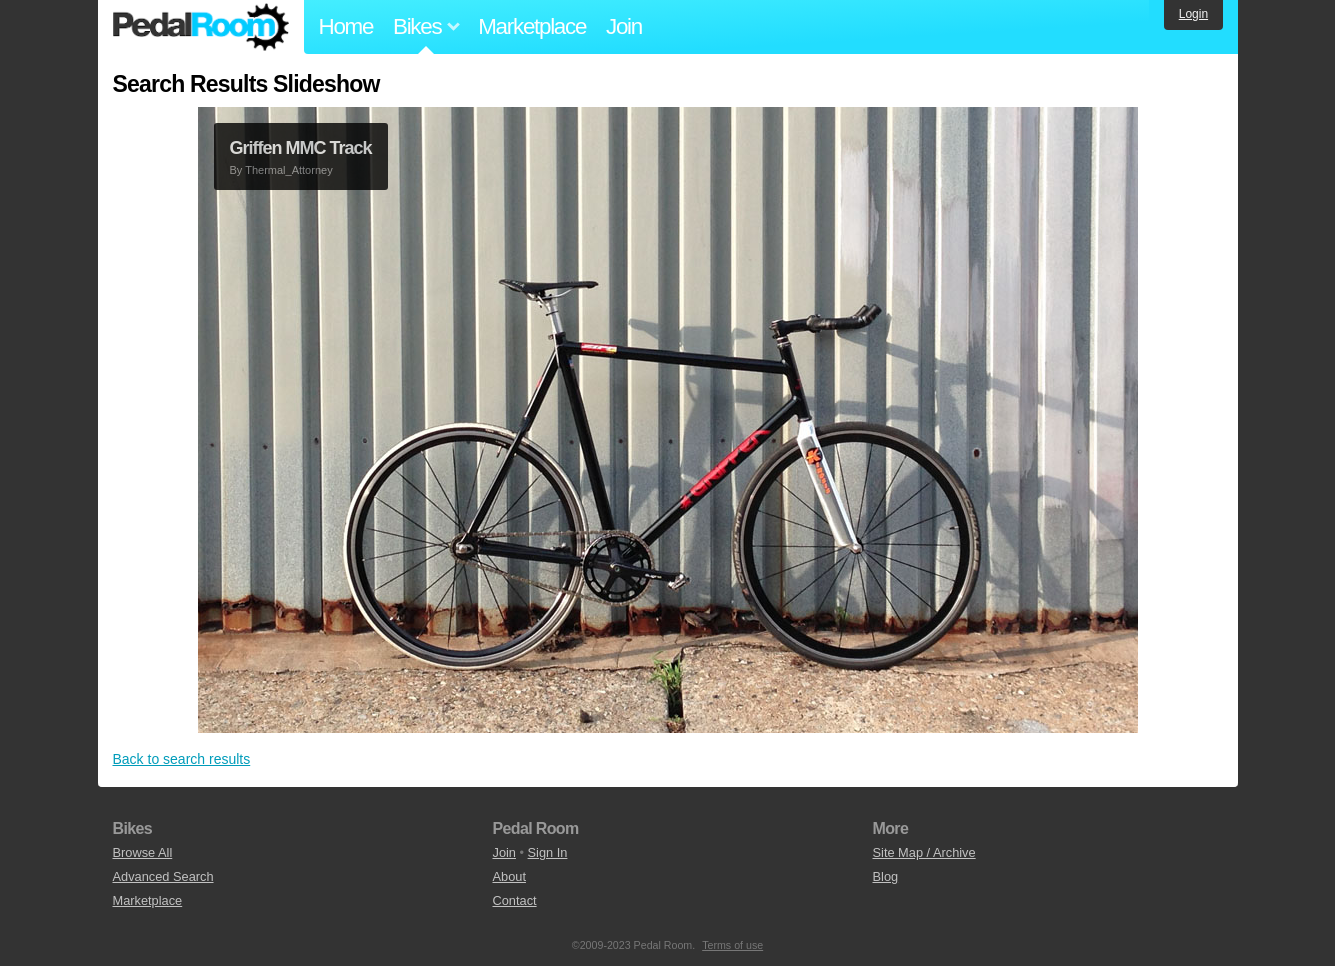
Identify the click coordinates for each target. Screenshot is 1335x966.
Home (346, 26)
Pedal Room (201, 27)
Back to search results (182, 759)
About (509, 876)
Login (1193, 14)
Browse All (143, 852)
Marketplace (532, 26)
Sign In (548, 852)
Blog (886, 876)
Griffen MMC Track (301, 148)
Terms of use (732, 945)
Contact (515, 900)
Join (624, 26)
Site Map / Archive (924, 852)
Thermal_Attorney (288, 170)
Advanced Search (163, 876)
